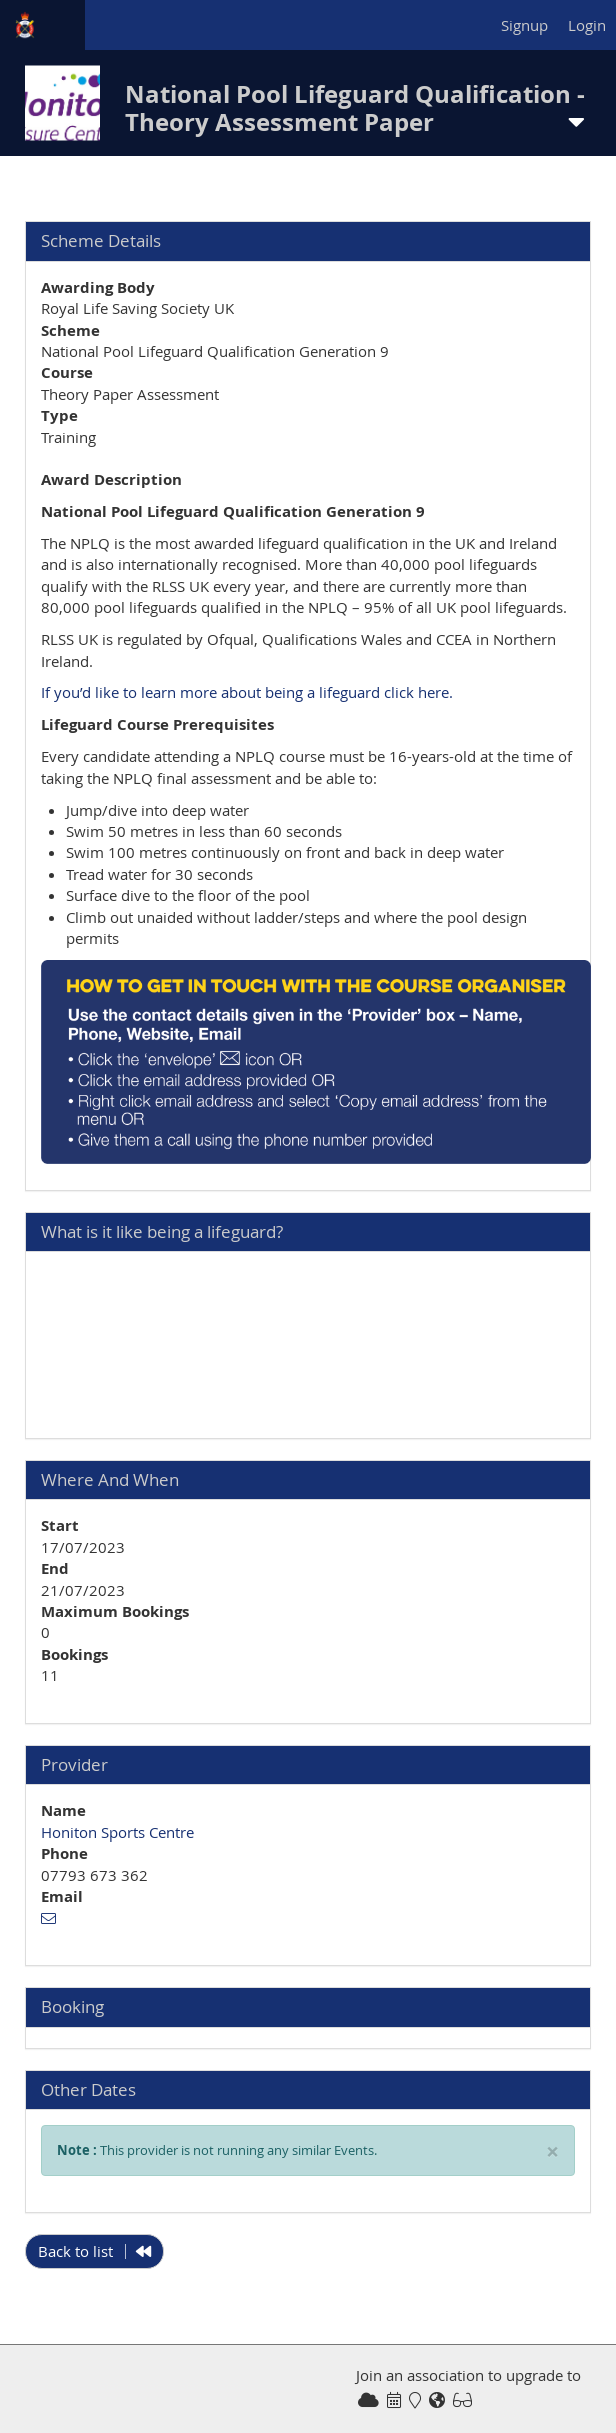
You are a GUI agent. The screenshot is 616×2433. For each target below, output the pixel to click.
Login (587, 25)
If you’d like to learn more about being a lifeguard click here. (247, 692)
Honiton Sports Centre (117, 1832)
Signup (524, 25)
